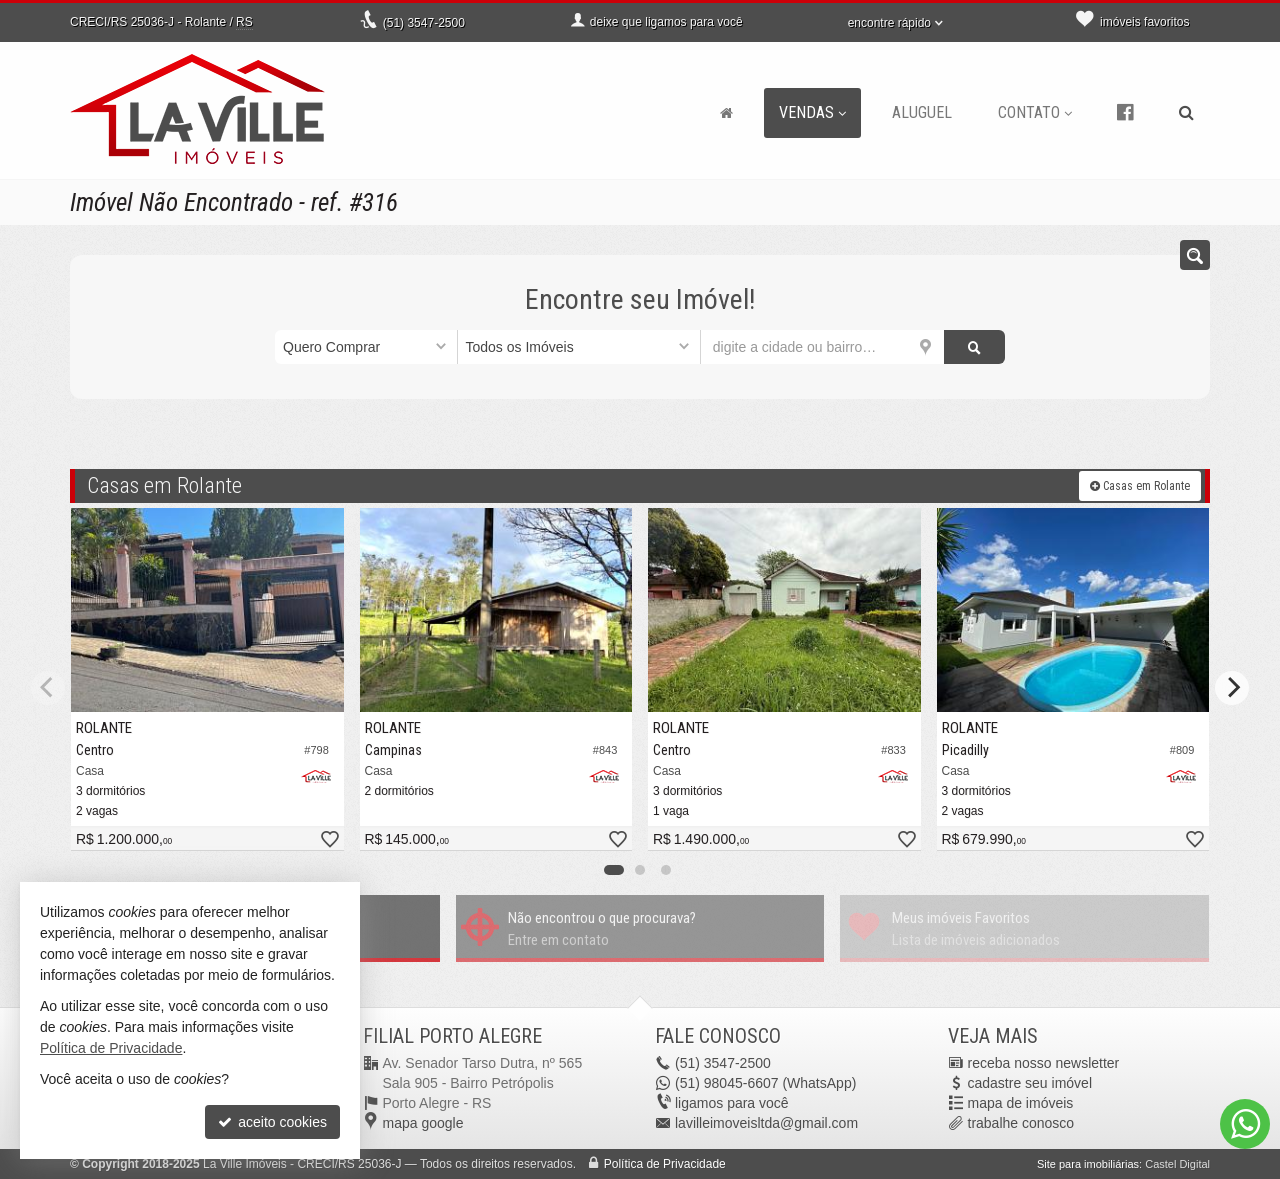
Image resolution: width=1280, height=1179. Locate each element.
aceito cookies (272, 1122)
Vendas (812, 112)
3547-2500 (424, 23)
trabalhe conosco (1021, 1123)
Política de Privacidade (665, 1164)
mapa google (423, 1123)
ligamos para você (732, 1103)
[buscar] (974, 347)
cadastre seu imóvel (1030, 1083)
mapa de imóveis (1021, 1103)
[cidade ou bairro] (822, 347)
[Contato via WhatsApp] (1245, 1124)
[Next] (1232, 688)
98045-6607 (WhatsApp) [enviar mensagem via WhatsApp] (765, 1083)
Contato (1035, 112)
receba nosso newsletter (1044, 1063)
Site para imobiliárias (1088, 1164)
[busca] (1186, 113)
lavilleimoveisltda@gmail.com (766, 1123)
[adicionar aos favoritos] (329, 840)
